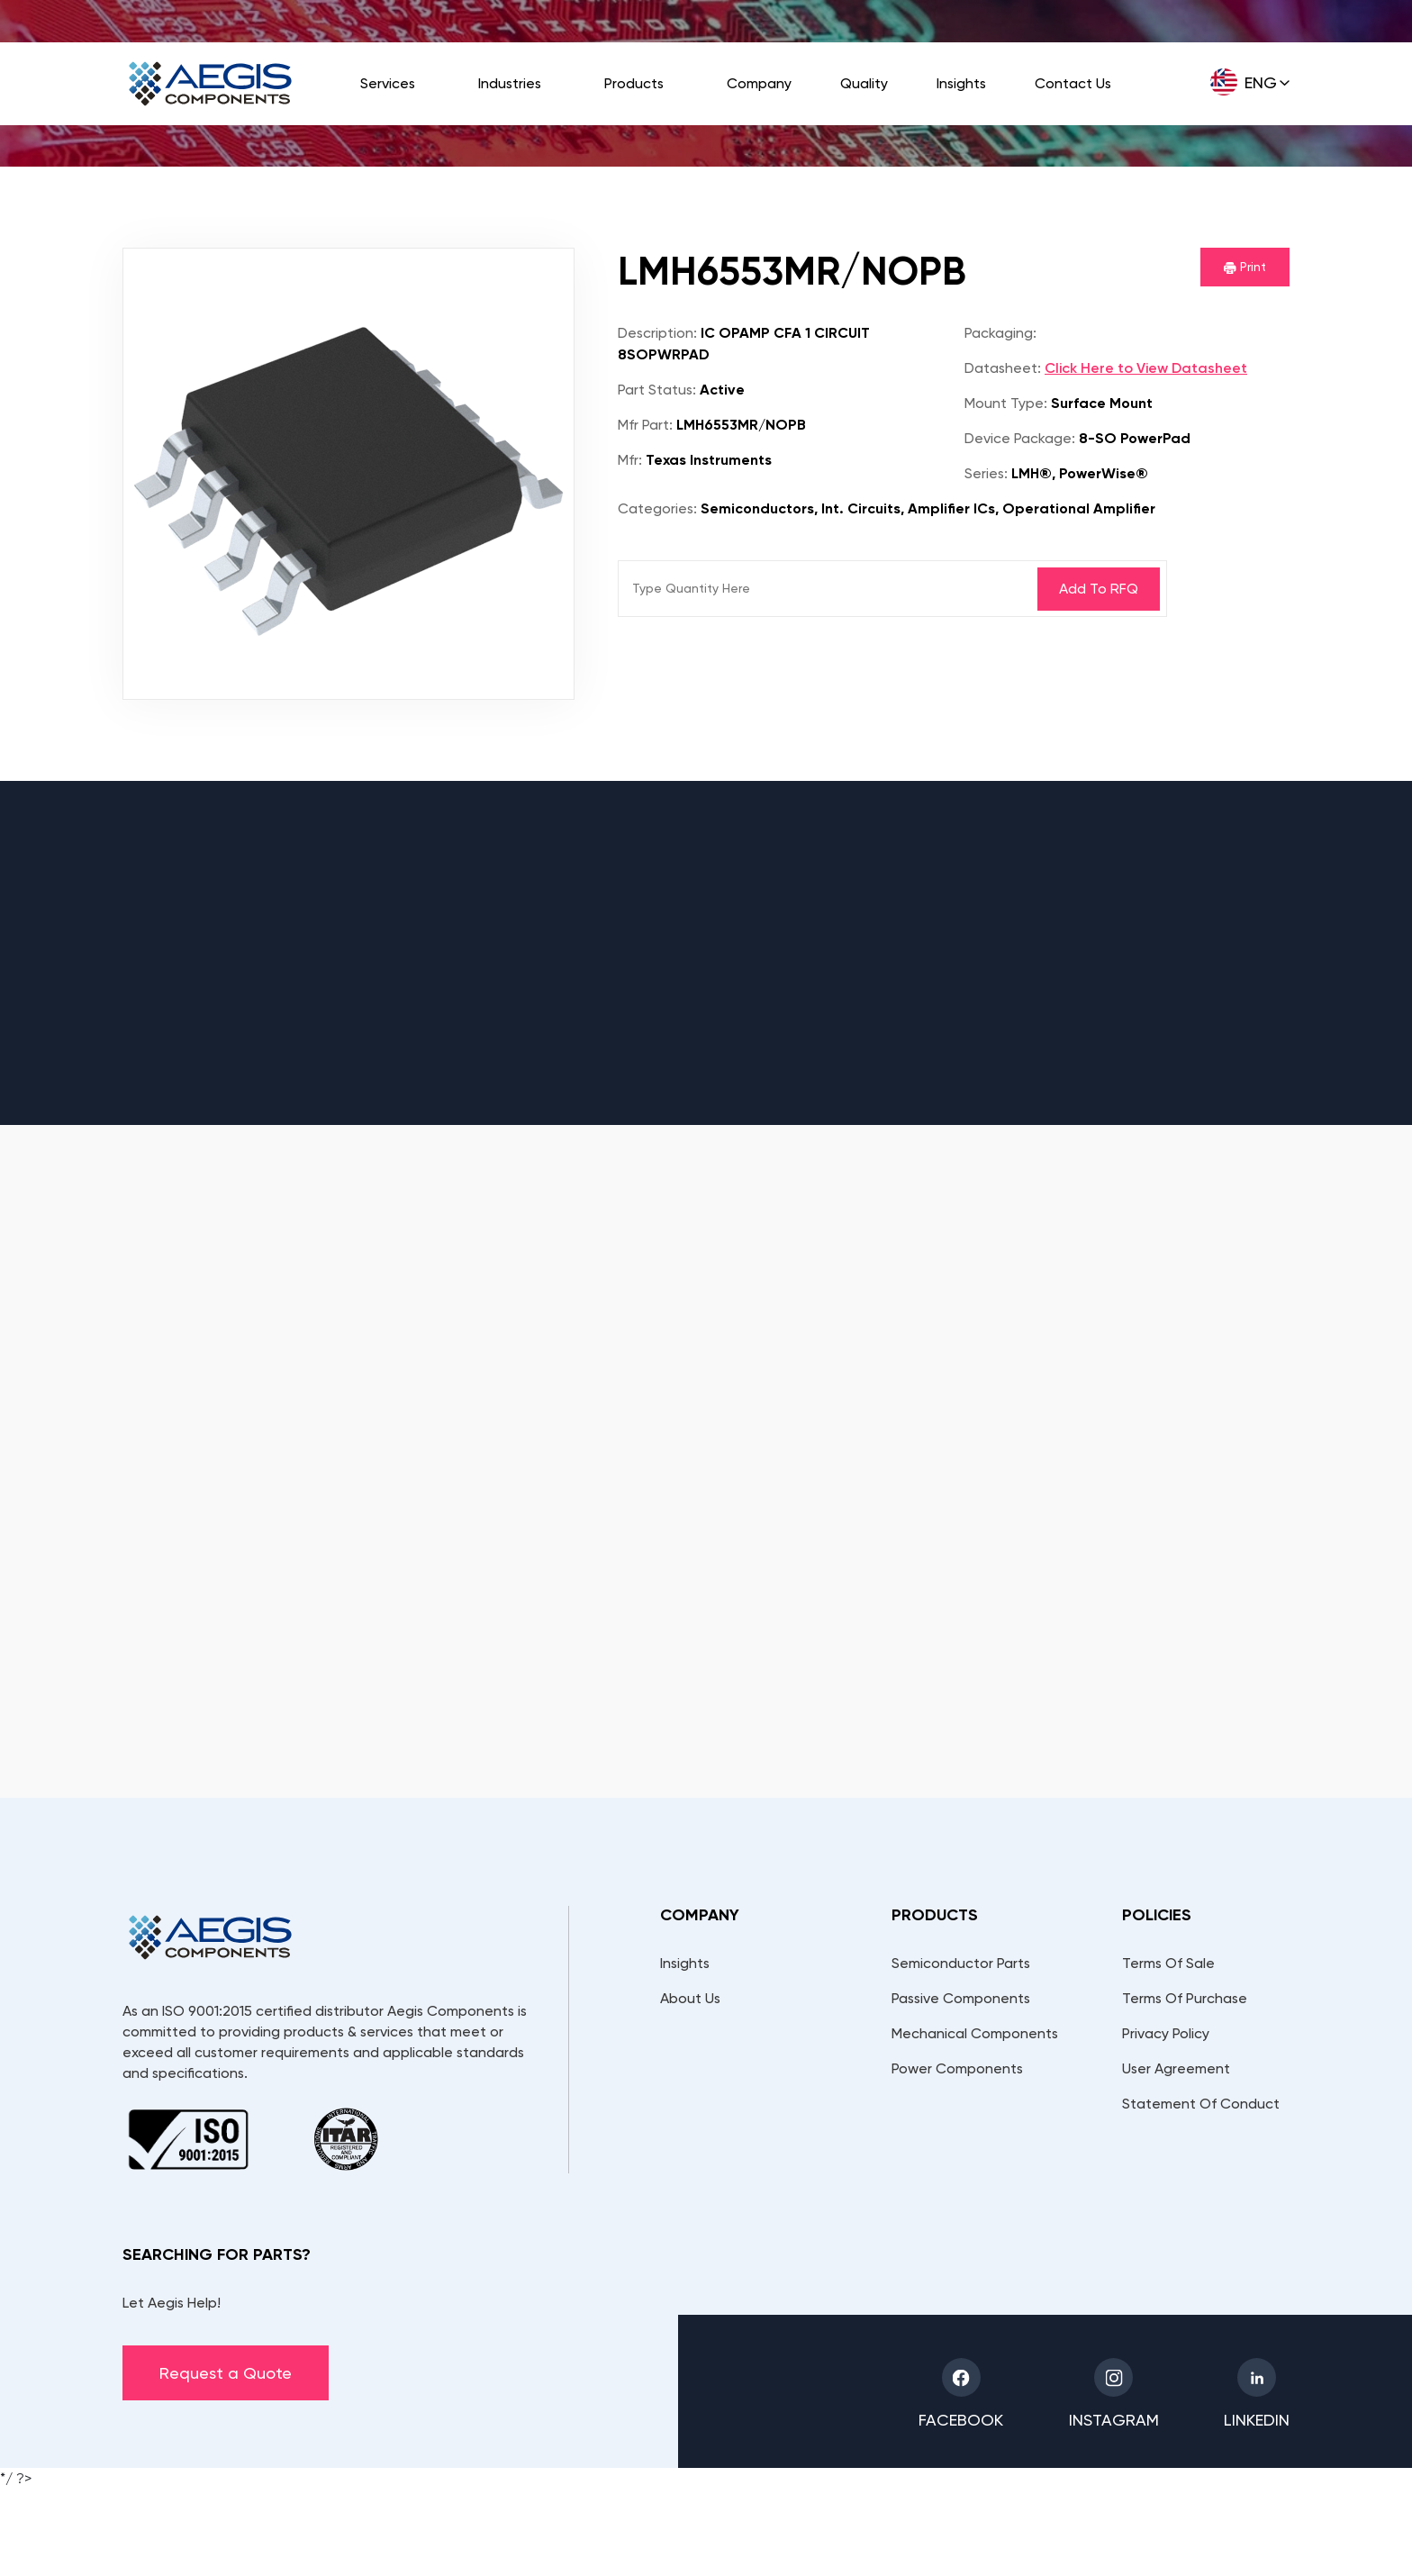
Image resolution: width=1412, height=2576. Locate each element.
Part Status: (657, 389)
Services (387, 83)
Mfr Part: (645, 424)
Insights (961, 83)
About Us (690, 1998)
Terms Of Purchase (1184, 1998)
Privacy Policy (1165, 2033)
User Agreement (1176, 2068)
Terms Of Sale (1168, 1963)
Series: (986, 473)
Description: (657, 332)
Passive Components (961, 1998)
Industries (509, 83)
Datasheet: (1002, 367)
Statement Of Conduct (1201, 2103)
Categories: (657, 508)
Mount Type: (1005, 403)
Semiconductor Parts (961, 1963)
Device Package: (1019, 438)
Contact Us (1073, 83)
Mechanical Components (975, 2033)
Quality (864, 83)
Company (759, 83)
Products (634, 83)
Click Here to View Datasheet (1146, 367)
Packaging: (1000, 332)
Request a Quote (225, 2372)
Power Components (957, 2068)
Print (1245, 266)
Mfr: (630, 459)
